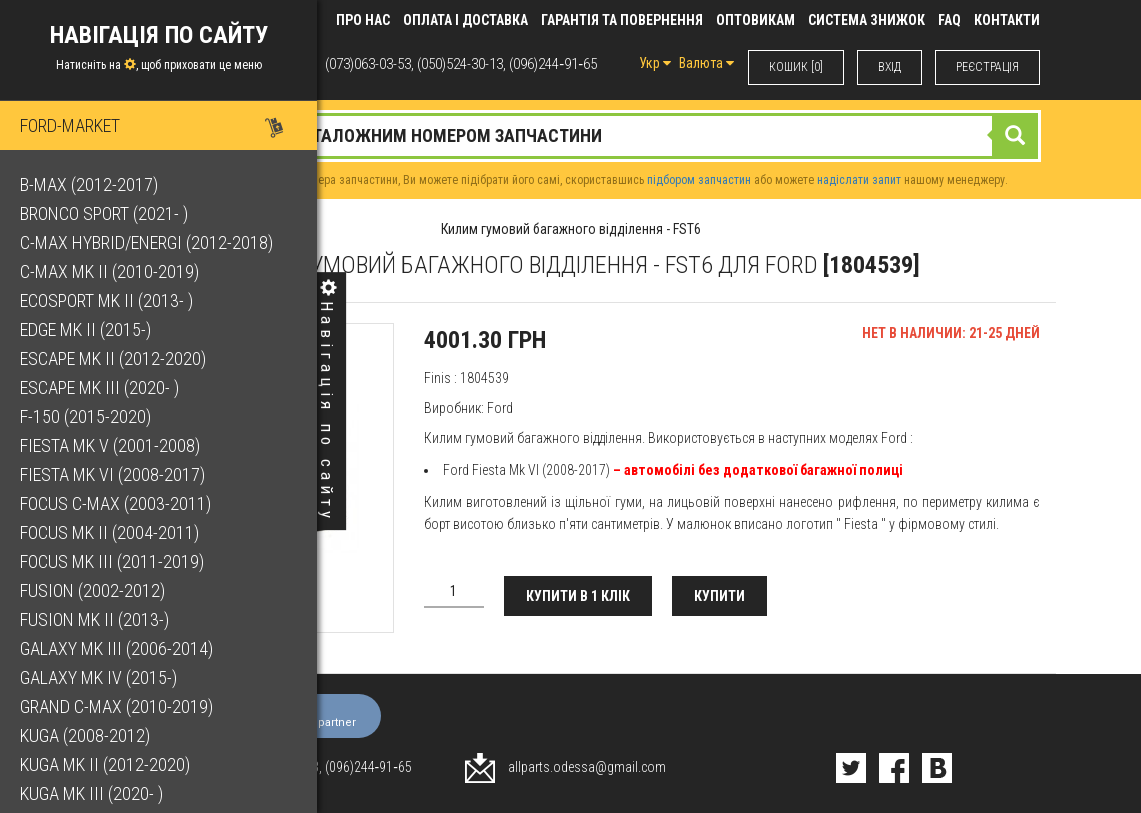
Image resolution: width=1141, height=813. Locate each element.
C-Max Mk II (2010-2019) (109, 271)
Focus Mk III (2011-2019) (112, 561)
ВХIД (889, 67)
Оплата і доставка (465, 20)
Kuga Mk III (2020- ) (91, 793)
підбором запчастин (699, 180)
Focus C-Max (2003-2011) (115, 503)
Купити (719, 596)
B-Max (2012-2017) (89, 184)
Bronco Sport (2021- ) (104, 213)
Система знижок (866, 20)
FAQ (949, 20)
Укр (655, 63)
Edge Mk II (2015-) (85, 329)
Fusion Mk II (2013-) (94, 619)
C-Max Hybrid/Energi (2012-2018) (146, 242)
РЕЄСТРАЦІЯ (987, 67)
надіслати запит (859, 180)
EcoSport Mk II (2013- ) (106, 300)
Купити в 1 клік (578, 596)
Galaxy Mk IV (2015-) (98, 677)
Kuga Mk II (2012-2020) (105, 764)
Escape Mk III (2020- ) (99, 387)
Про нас (363, 20)
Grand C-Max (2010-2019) (116, 706)
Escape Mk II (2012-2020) (113, 358)
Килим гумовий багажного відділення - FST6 (571, 229)
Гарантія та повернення (622, 20)
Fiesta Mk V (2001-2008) (110, 445)
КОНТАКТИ (1007, 20)
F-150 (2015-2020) (85, 416)
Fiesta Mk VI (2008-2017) (112, 474)
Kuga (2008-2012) (85, 735)
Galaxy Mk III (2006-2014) (116, 648)
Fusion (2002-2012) (92, 590)
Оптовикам (755, 20)
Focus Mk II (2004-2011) (109, 532)
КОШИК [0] (796, 67)
